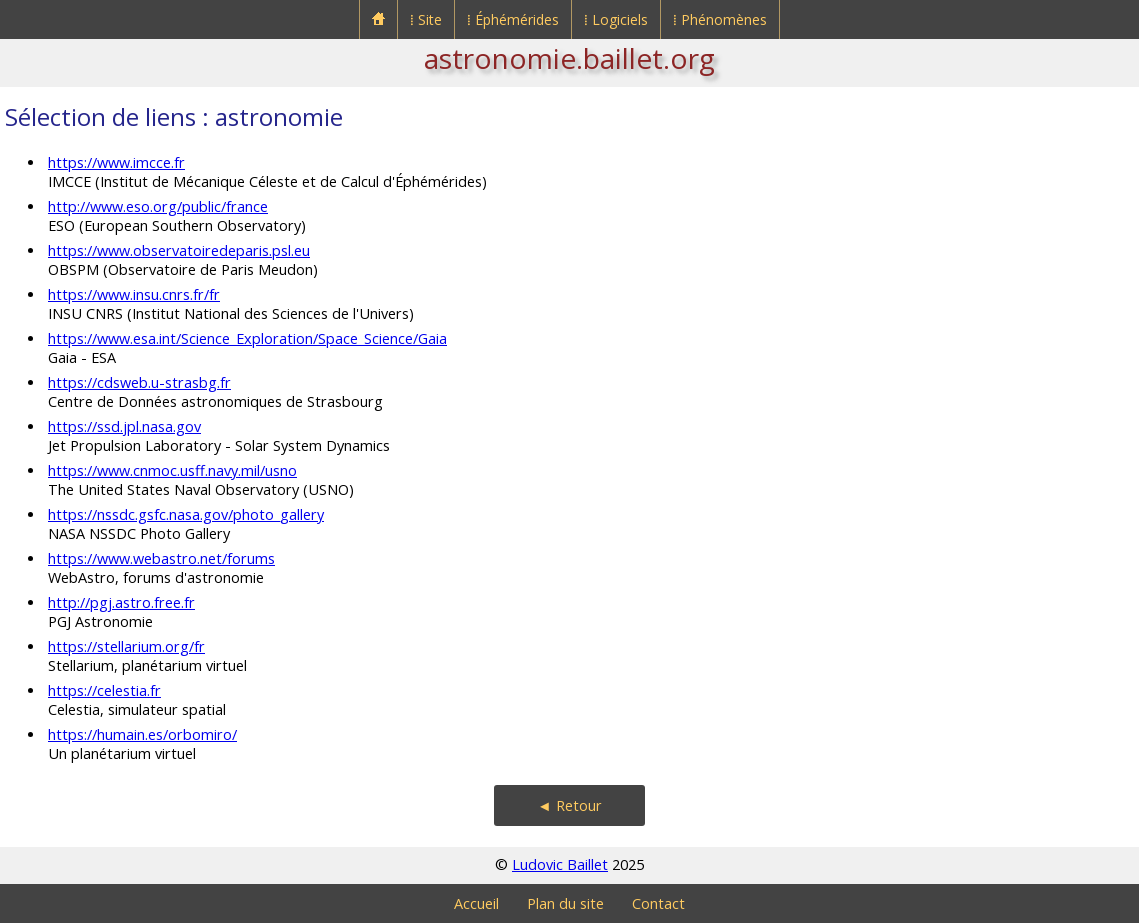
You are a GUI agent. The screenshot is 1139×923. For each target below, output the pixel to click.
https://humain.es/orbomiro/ (142, 734)
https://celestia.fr (104, 690)
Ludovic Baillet (560, 864)
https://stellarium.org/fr (126, 646)
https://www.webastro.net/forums (161, 558)
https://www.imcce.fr (116, 162)
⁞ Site (426, 19)
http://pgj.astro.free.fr (121, 602)
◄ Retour (569, 805)
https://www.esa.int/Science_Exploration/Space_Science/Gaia (247, 338)
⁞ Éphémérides (513, 19)
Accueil (476, 903)
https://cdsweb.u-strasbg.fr (139, 382)
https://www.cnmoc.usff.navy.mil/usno (172, 470)
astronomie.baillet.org (569, 58)
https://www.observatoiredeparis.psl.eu (179, 250)
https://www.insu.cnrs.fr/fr (134, 294)
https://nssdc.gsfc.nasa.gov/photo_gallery (186, 514)
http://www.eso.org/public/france (158, 206)
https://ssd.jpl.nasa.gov (124, 426)
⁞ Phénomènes (720, 19)
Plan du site (565, 903)
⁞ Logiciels (616, 19)
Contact (658, 903)
